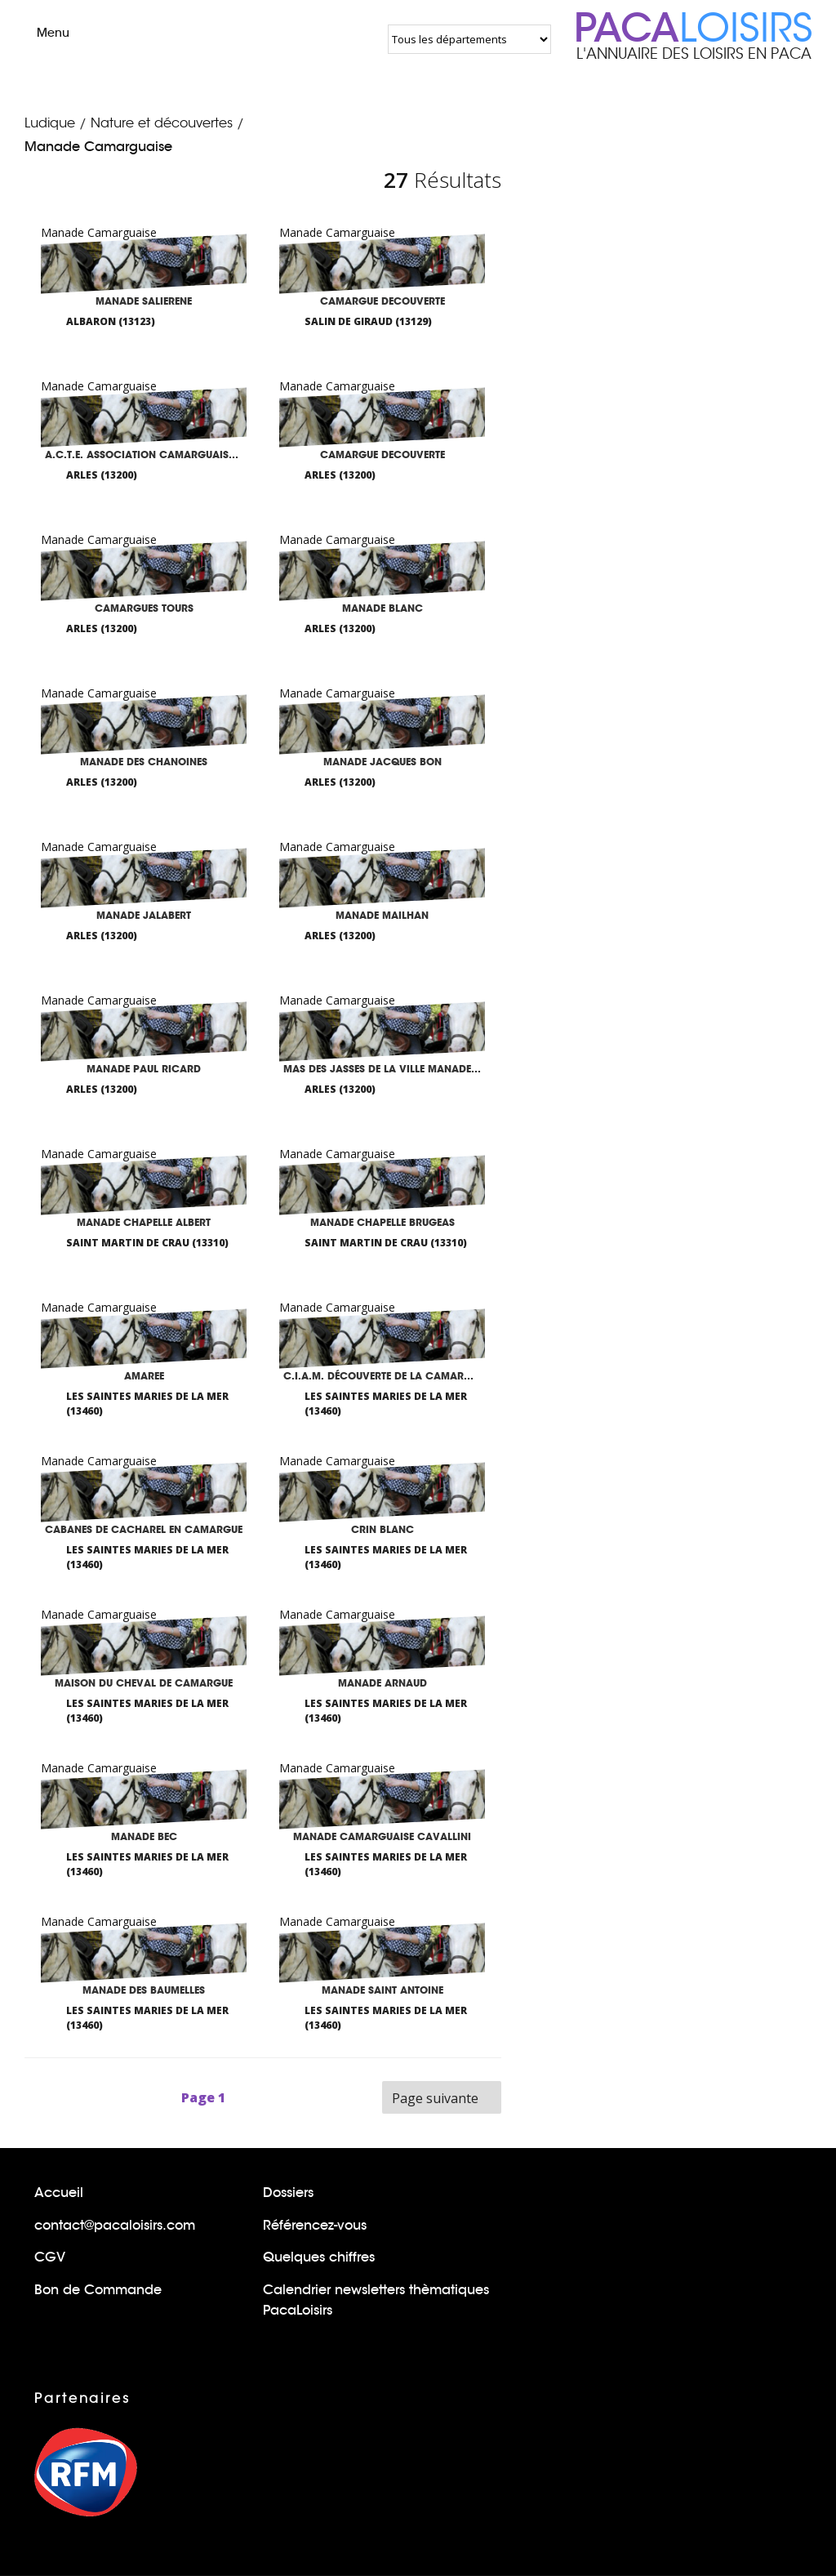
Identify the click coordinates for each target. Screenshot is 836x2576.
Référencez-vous (315, 2225)
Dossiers (288, 2192)
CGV (49, 2257)
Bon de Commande (98, 2289)
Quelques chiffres (319, 2257)
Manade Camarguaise (98, 146)
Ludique (49, 123)
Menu (38, 33)
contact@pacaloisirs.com (114, 2225)
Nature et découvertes (162, 123)
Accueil (58, 2192)
